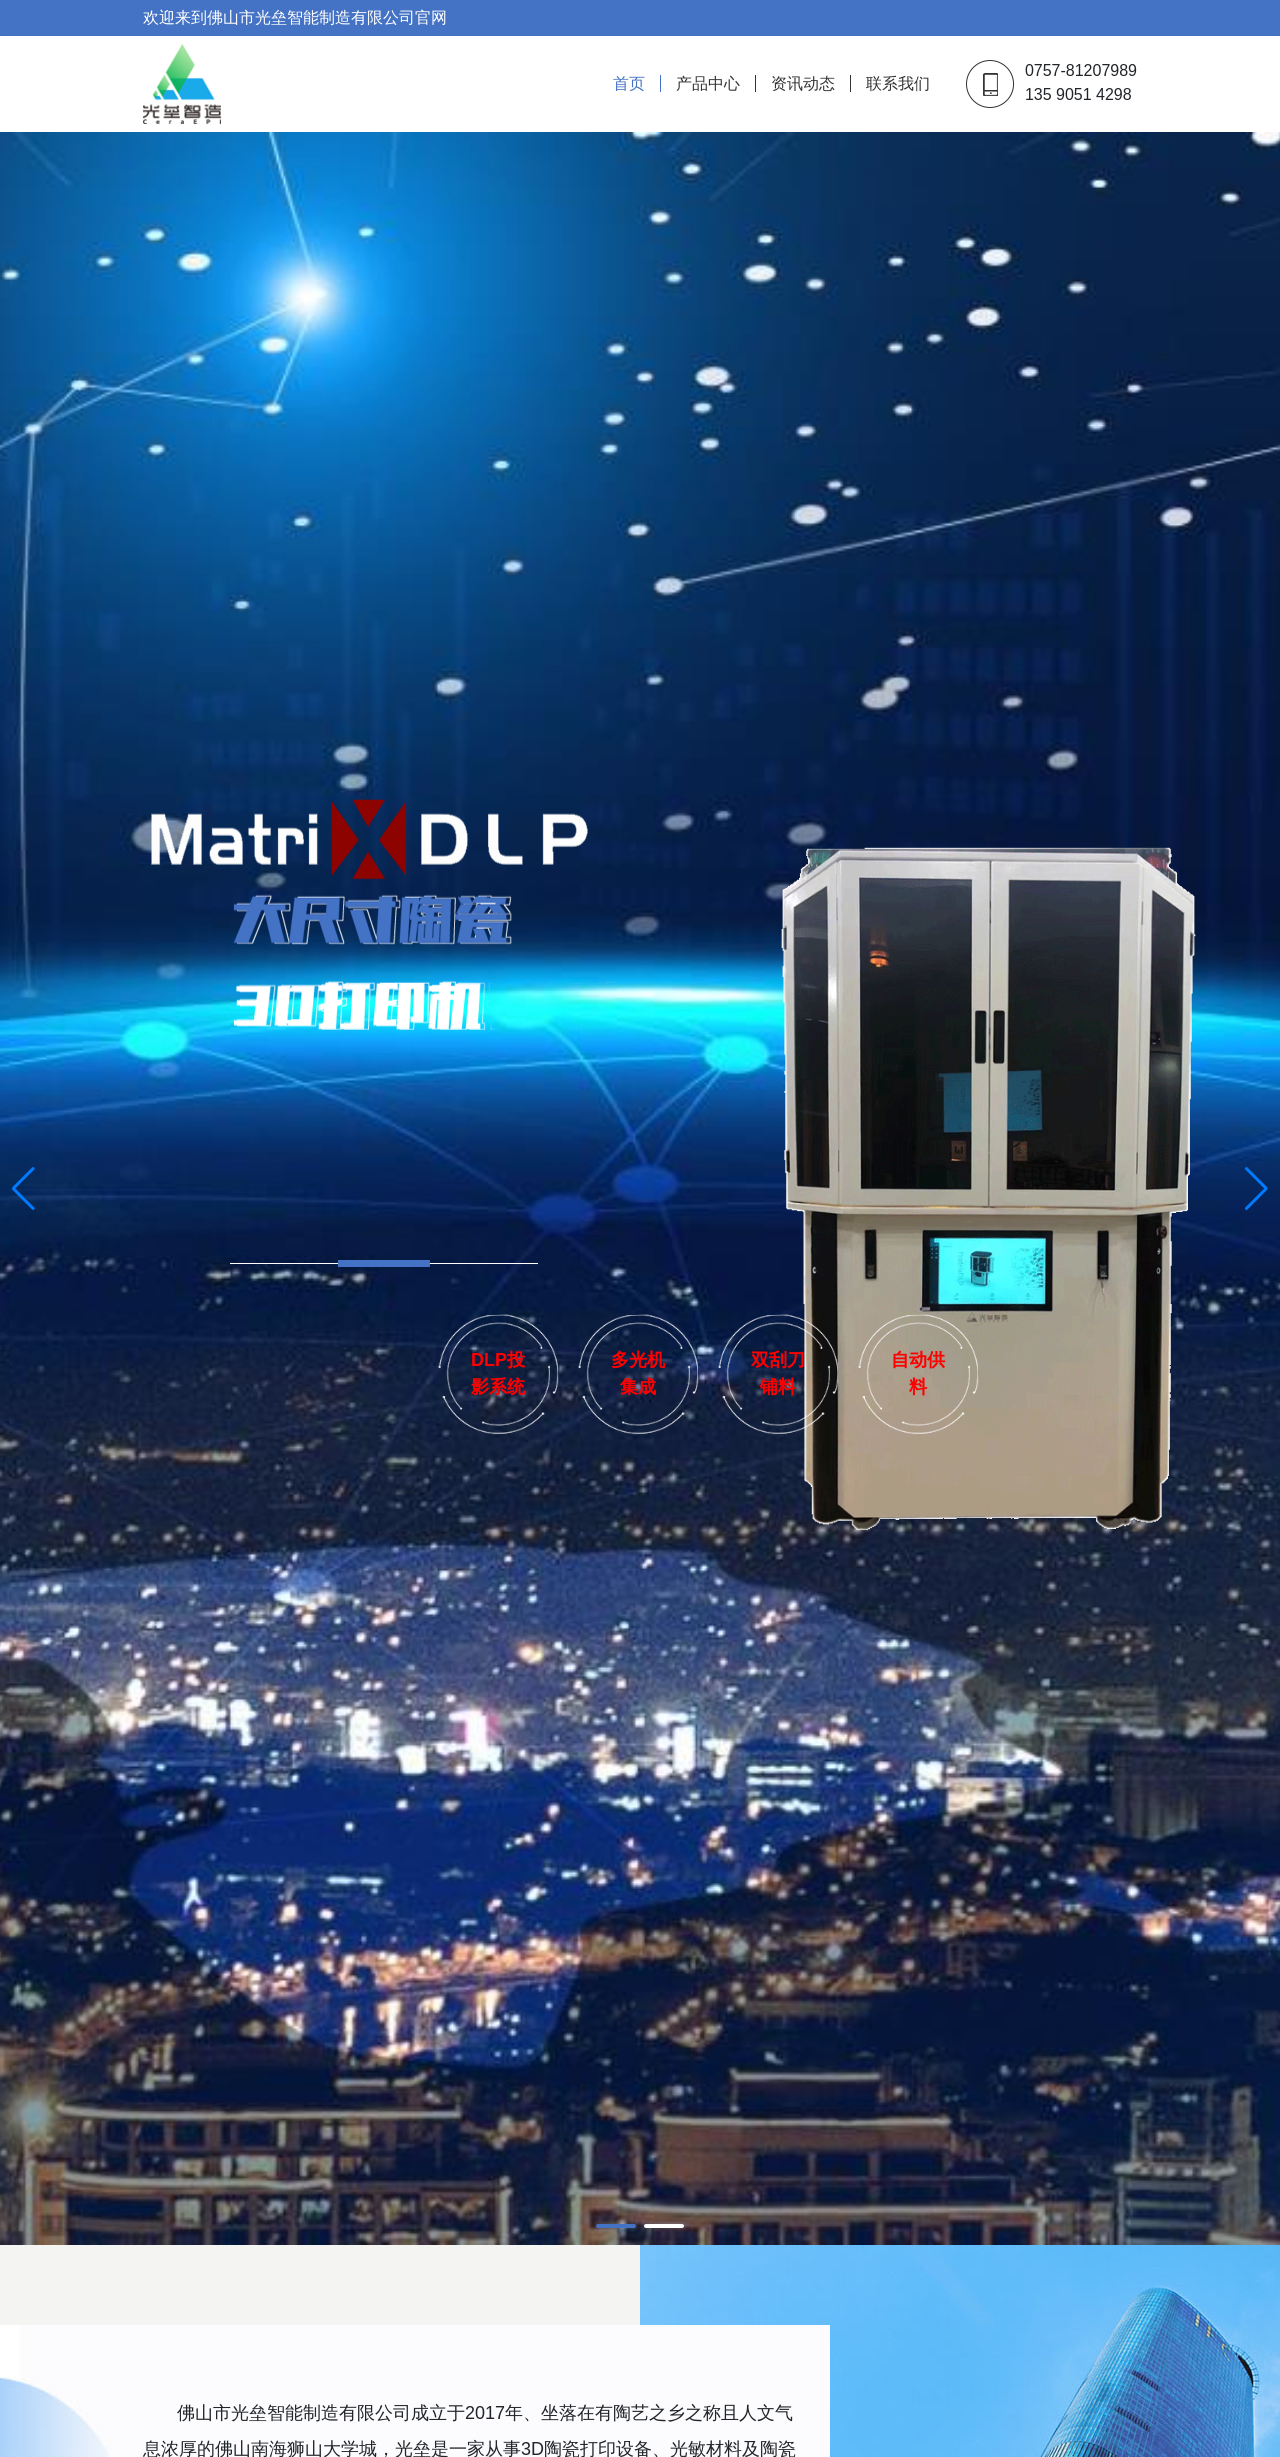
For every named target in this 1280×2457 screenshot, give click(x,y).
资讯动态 (803, 83)
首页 (629, 83)
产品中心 (708, 83)
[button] (616, 2226)
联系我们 (898, 83)
